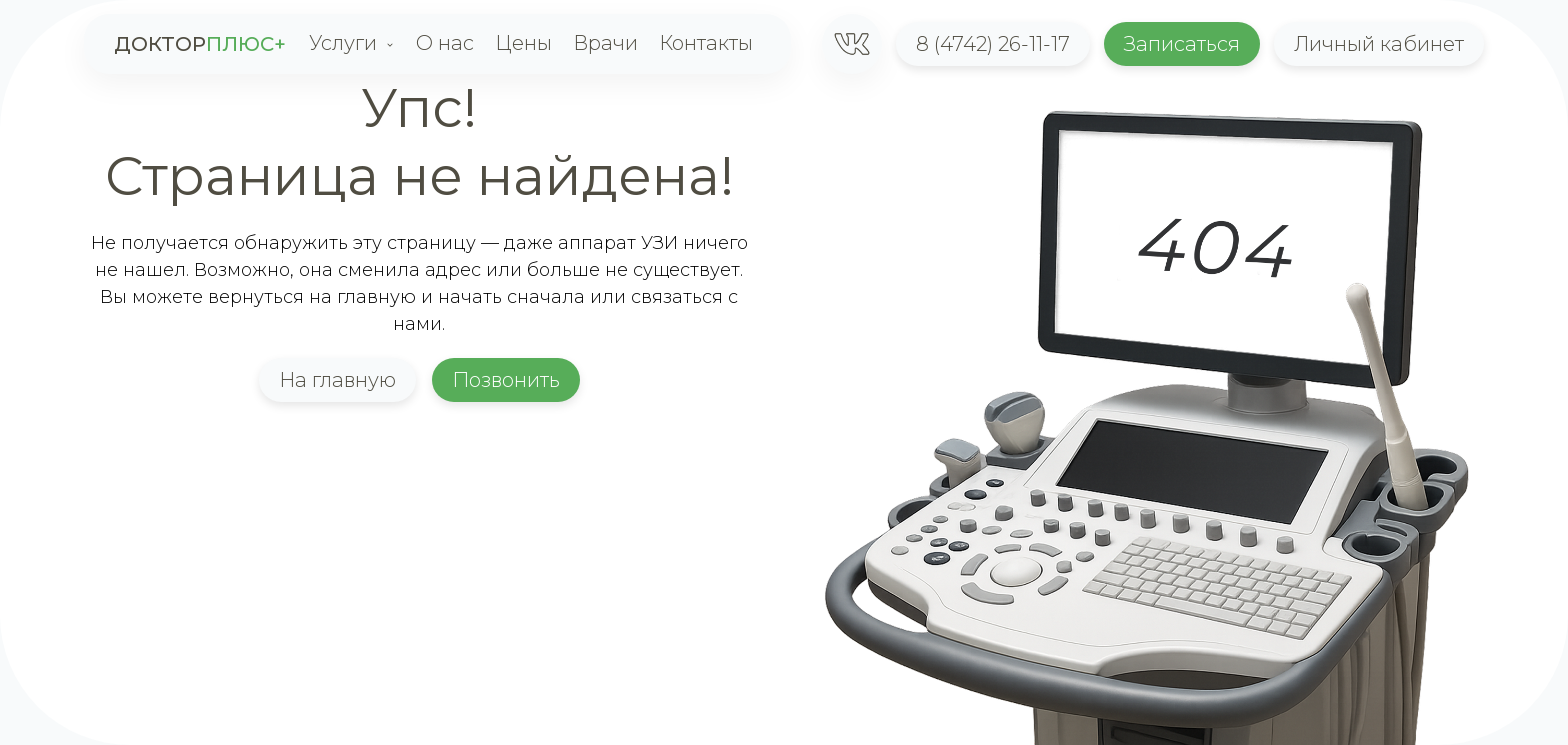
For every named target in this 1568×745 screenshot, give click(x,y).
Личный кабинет (1379, 44)
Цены (523, 43)
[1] (852, 44)
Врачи (605, 43)
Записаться (1182, 44)
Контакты (706, 43)
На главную (337, 380)
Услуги (343, 43)
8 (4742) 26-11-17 (993, 44)
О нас (445, 43)
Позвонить (506, 380)
